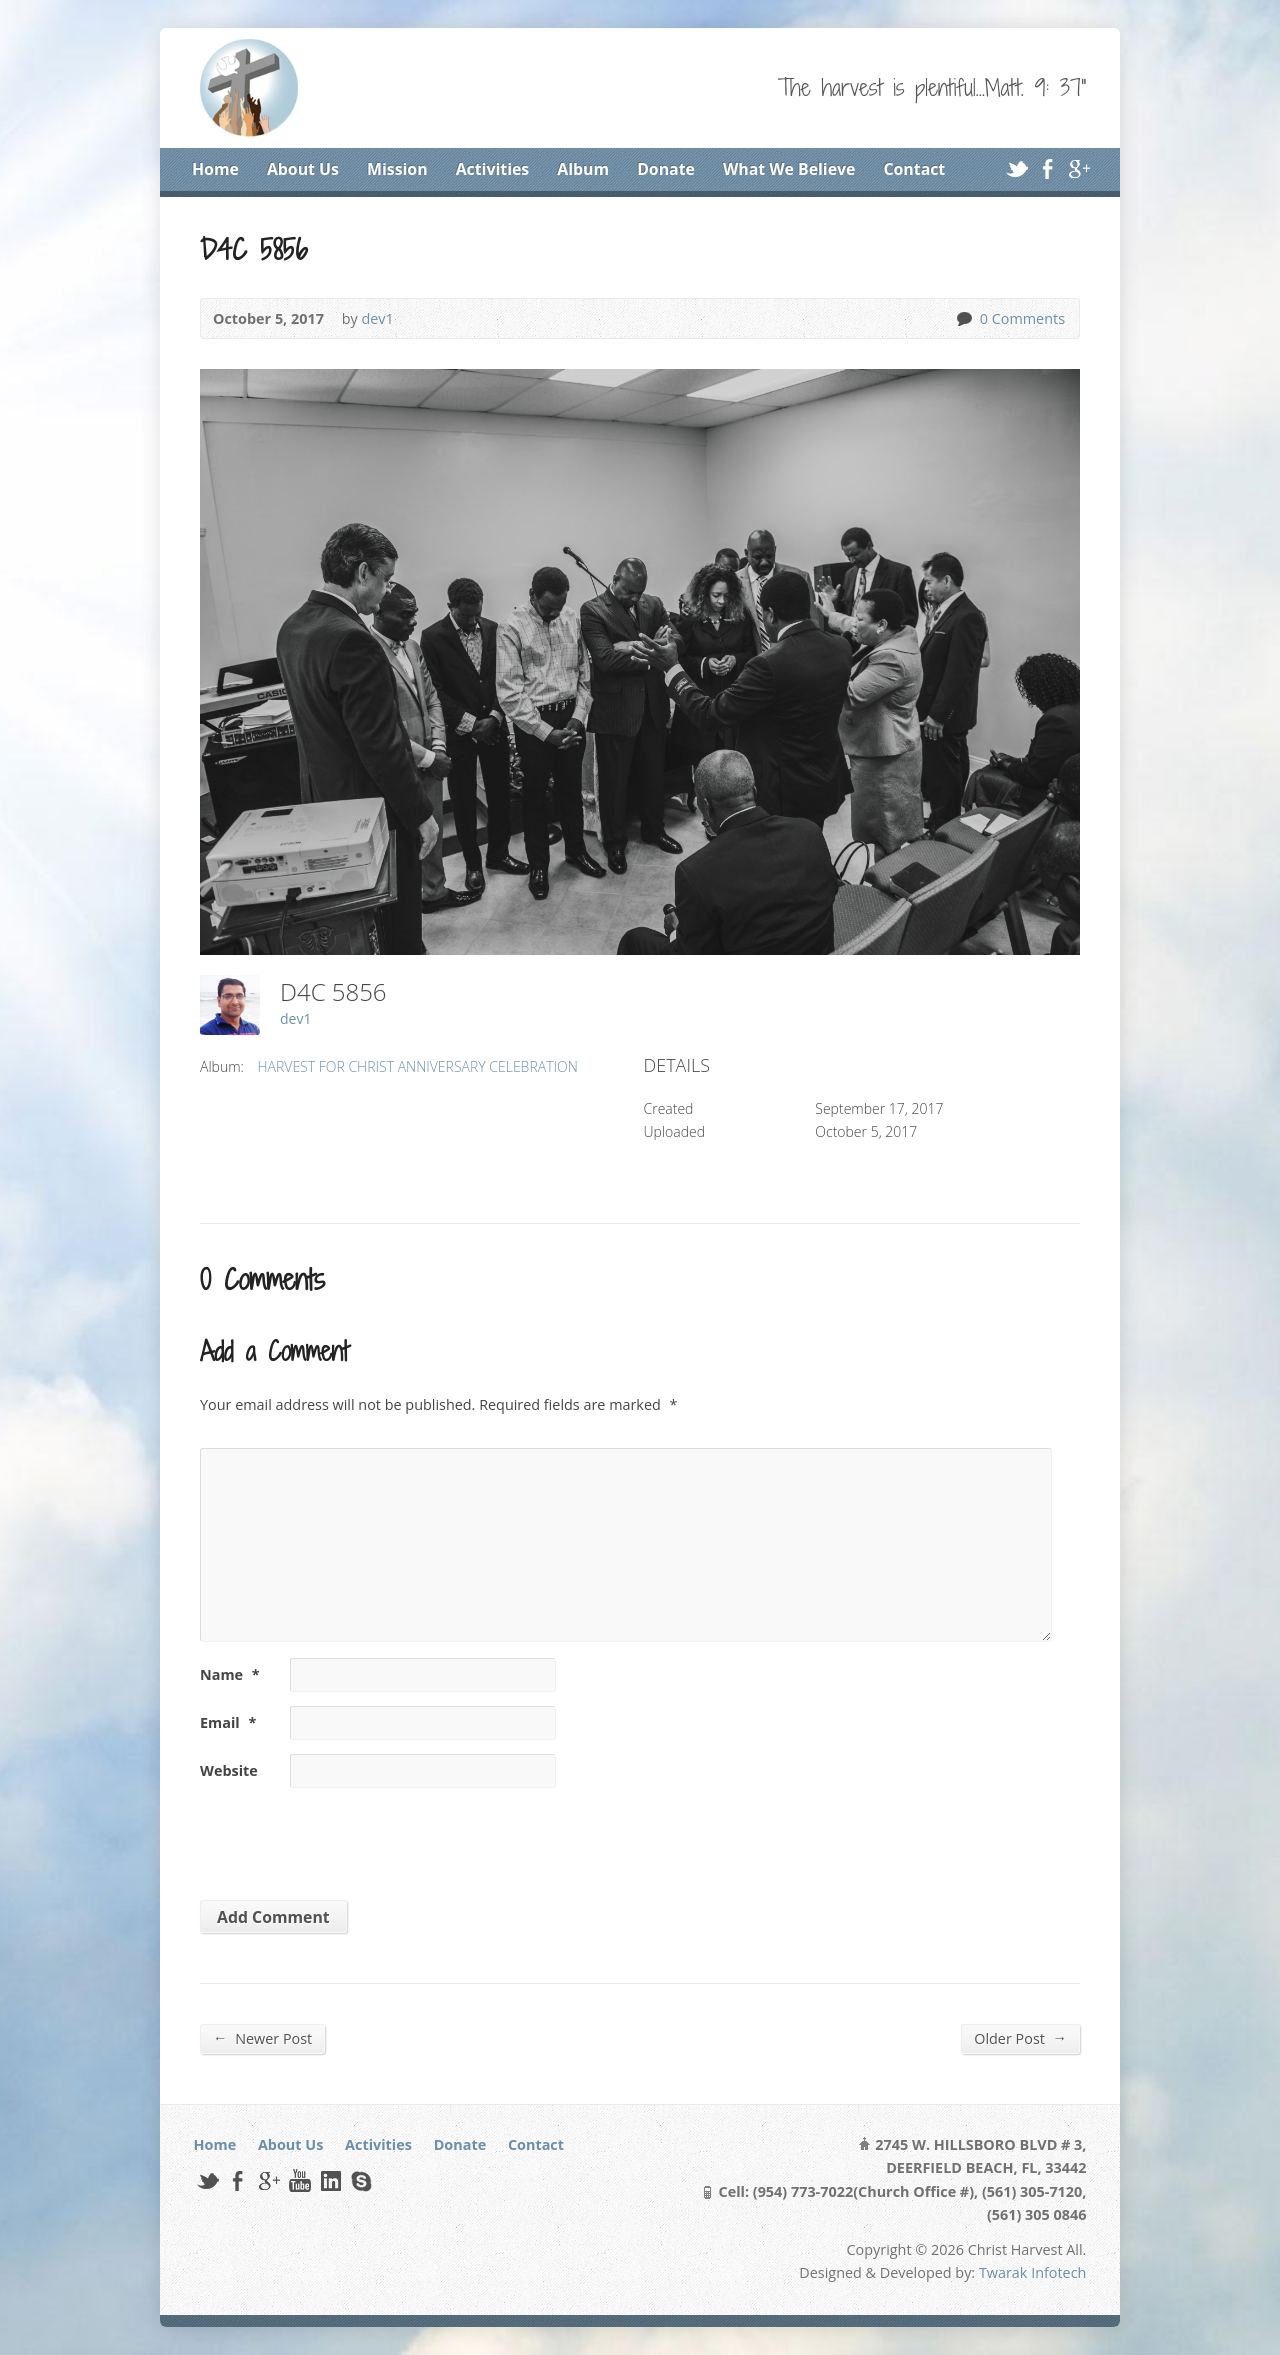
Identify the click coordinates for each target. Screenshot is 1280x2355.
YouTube (299, 2180)
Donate (666, 169)
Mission (397, 169)
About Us (303, 169)
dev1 (377, 318)
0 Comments (963, 318)
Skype (360, 2180)
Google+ (1078, 168)
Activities (493, 169)
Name (230, 1674)
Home (215, 169)
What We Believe (789, 169)
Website (229, 1770)
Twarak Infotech (1033, 2272)
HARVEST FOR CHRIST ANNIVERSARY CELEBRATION (418, 1066)
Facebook (1047, 168)
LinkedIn (330, 2180)
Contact (914, 169)
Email (228, 1722)
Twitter (1016, 168)
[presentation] (337, 1837)
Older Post (1020, 2038)
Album (583, 169)
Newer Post (262, 2038)
